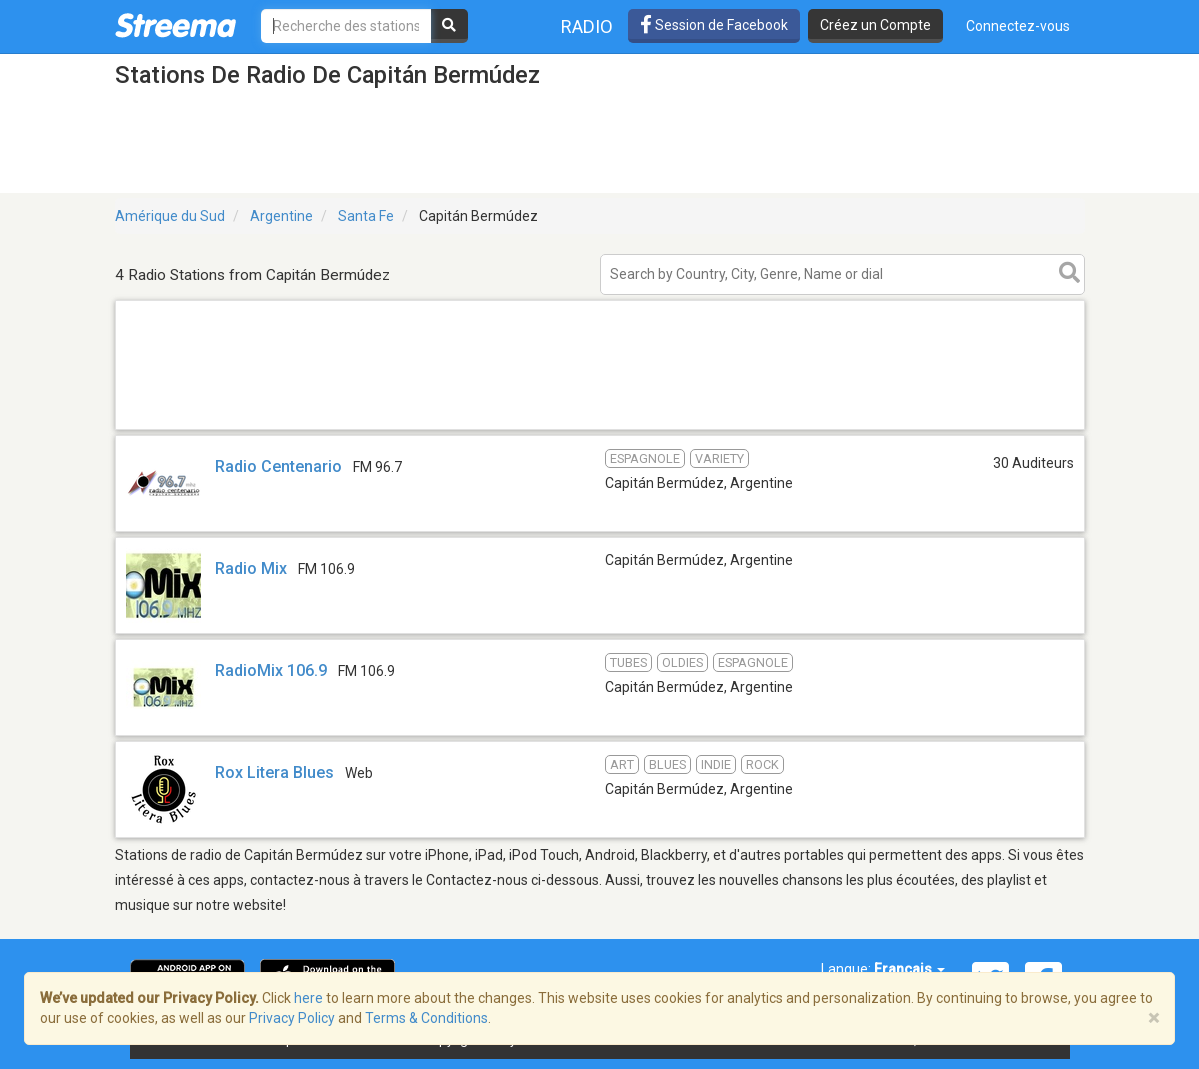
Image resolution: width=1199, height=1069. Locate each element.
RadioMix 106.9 (271, 670)
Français (909, 969)
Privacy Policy (292, 1018)
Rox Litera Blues (274, 772)
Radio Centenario (278, 466)
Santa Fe (366, 216)
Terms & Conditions (426, 1018)
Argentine (281, 216)
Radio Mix (251, 568)
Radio (587, 26)
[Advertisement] (600, 428)
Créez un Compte (875, 25)
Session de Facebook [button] (714, 25)
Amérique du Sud (170, 216)
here (308, 998)
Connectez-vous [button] (1018, 26)
